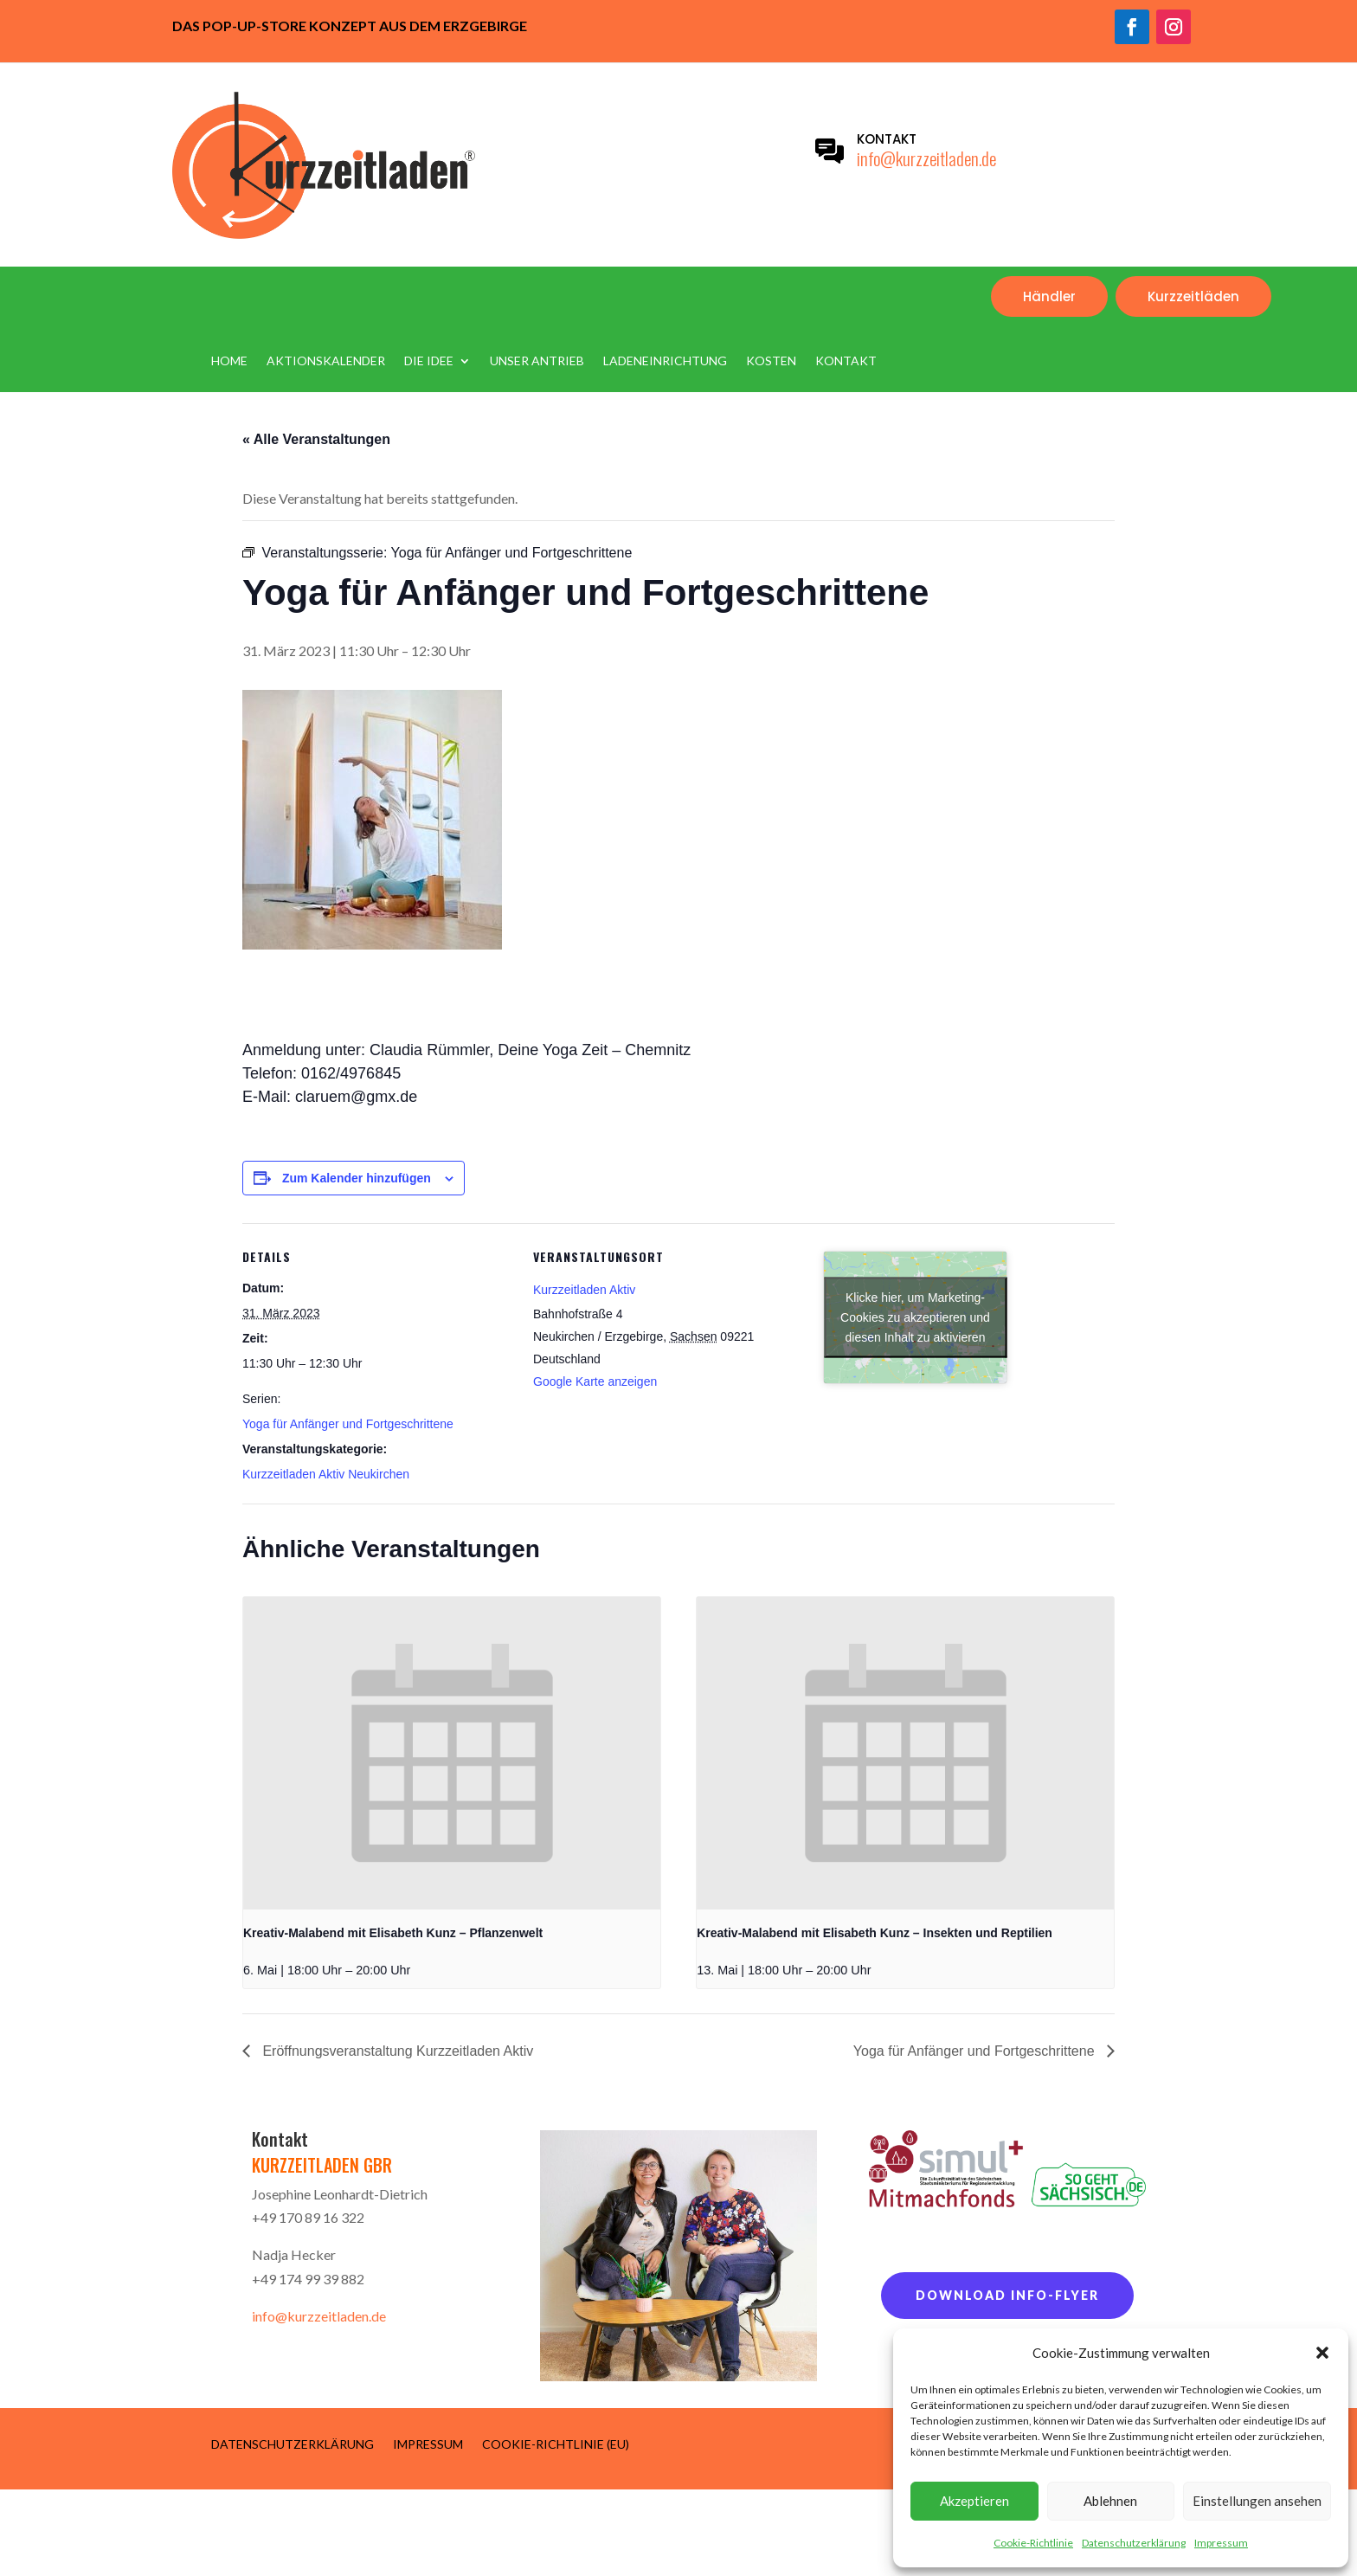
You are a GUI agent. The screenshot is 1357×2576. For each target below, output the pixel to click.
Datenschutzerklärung (1134, 2542)
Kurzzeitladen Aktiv (584, 1290)
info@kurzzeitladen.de (926, 158)
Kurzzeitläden (1193, 296)
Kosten (771, 361)
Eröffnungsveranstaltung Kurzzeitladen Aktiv (396, 2051)
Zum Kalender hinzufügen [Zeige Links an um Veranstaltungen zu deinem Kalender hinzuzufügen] (356, 1178)
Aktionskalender (326, 361)
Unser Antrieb (537, 361)
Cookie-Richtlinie (1033, 2542)
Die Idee (428, 361)
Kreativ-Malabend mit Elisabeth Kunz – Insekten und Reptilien (874, 1933)
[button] (1322, 2352)
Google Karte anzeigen (595, 1381)
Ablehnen (1110, 2500)
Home (229, 361)
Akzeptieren (974, 2500)
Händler (1049, 296)
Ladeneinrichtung (665, 361)
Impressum (1221, 2542)
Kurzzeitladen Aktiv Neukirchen (325, 1474)
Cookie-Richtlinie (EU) (555, 2443)
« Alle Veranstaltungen (316, 439)
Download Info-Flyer (1007, 2295)
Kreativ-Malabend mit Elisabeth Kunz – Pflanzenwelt (393, 1933)
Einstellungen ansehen (1257, 2500)
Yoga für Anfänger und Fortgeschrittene (347, 1424)
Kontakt (846, 361)
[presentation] (451, 1753)
